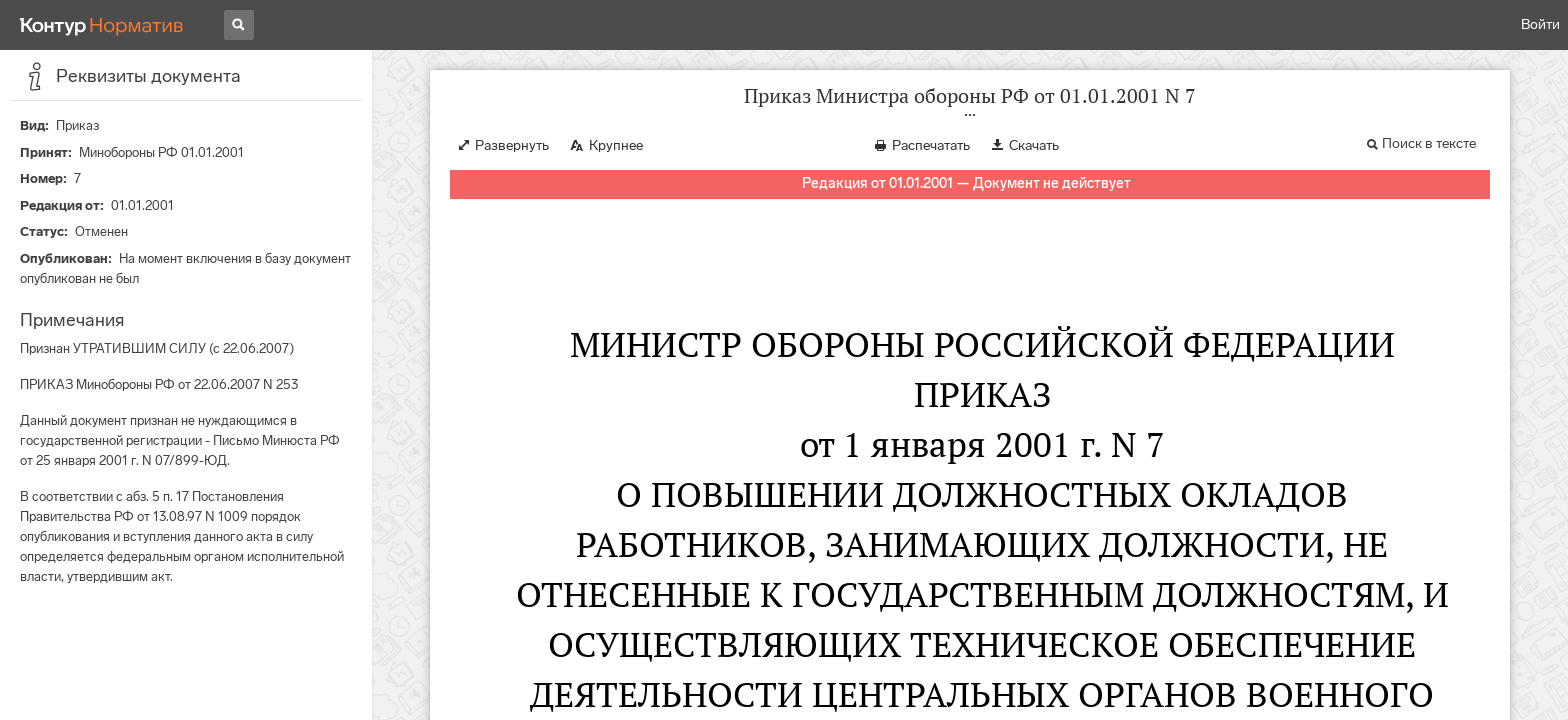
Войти (1540, 24)
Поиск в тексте (1429, 143)
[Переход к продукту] (102, 25)
